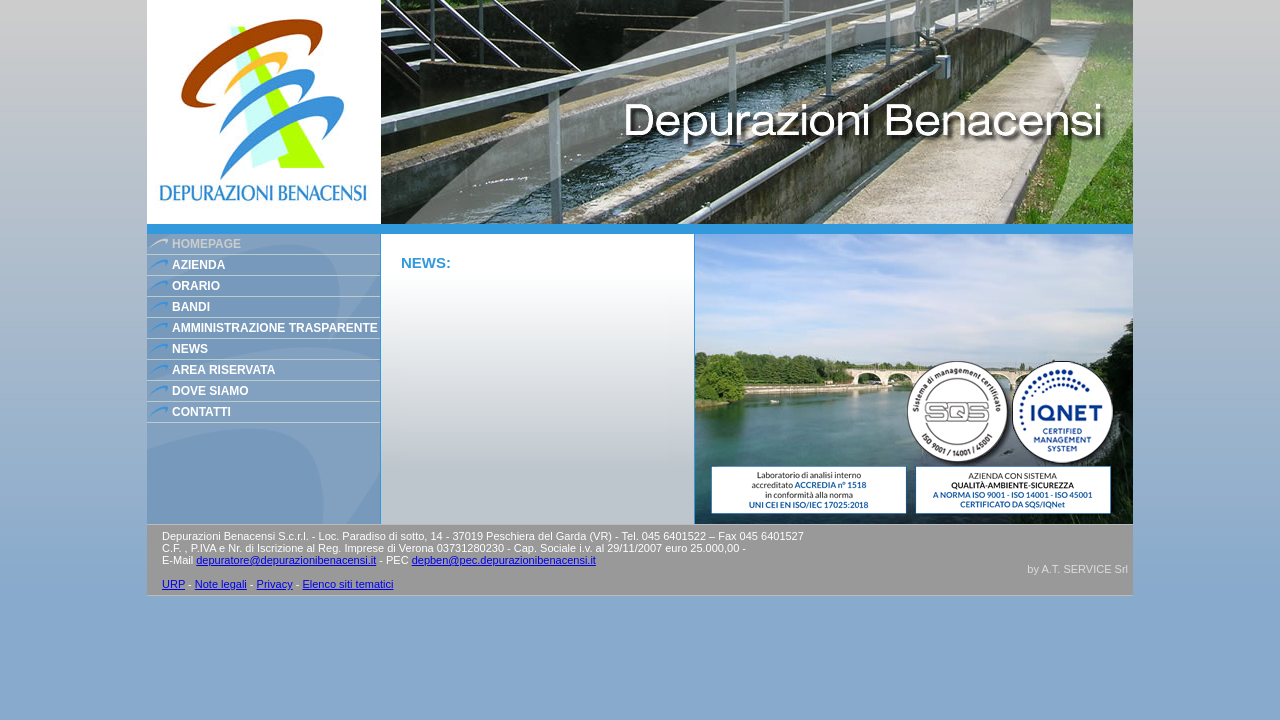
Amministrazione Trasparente (275, 328)
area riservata (223, 370)
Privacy (275, 584)
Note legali (221, 584)
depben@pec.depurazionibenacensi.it (504, 560)
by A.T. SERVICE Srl (1077, 569)
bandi (191, 307)
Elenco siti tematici (347, 584)
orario (196, 286)
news (190, 349)
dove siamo (210, 391)
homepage (206, 244)
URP (173, 584)
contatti (201, 412)
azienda (198, 265)
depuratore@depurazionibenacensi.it (286, 560)
